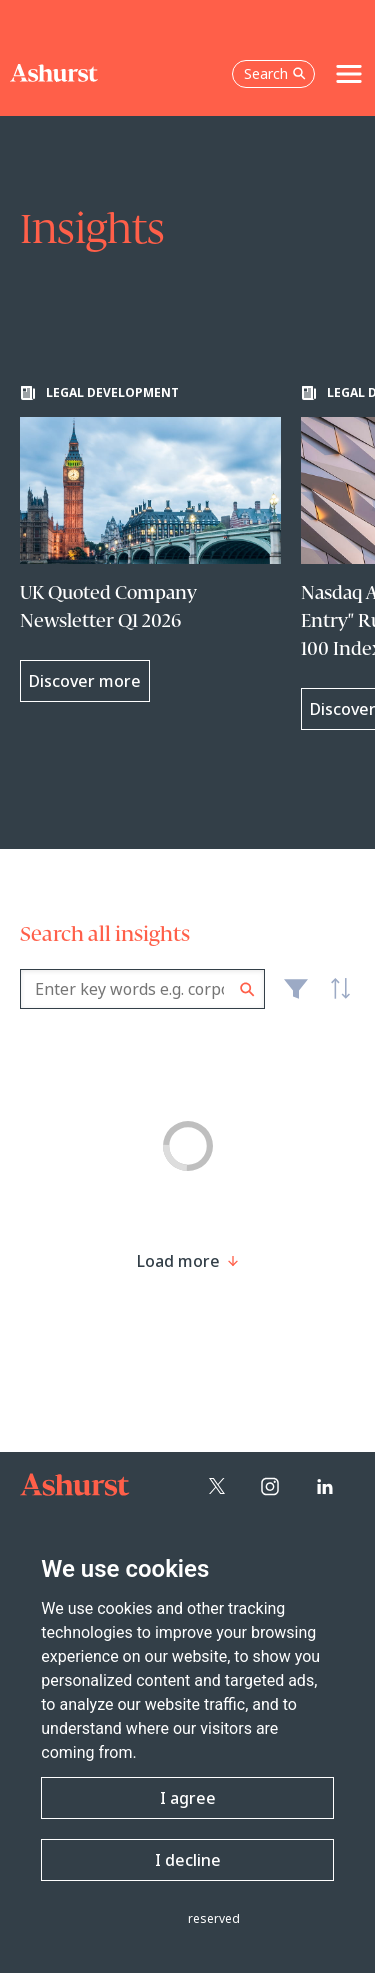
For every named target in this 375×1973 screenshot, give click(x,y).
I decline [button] (188, 1860)
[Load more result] (178, 1261)
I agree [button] (188, 1798)
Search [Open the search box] (275, 73)
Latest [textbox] (335, 1000)
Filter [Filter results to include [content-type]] (296, 997)
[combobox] (142, 989)
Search (247, 989)
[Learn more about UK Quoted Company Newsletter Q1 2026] (150, 543)
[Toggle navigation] (349, 74)
